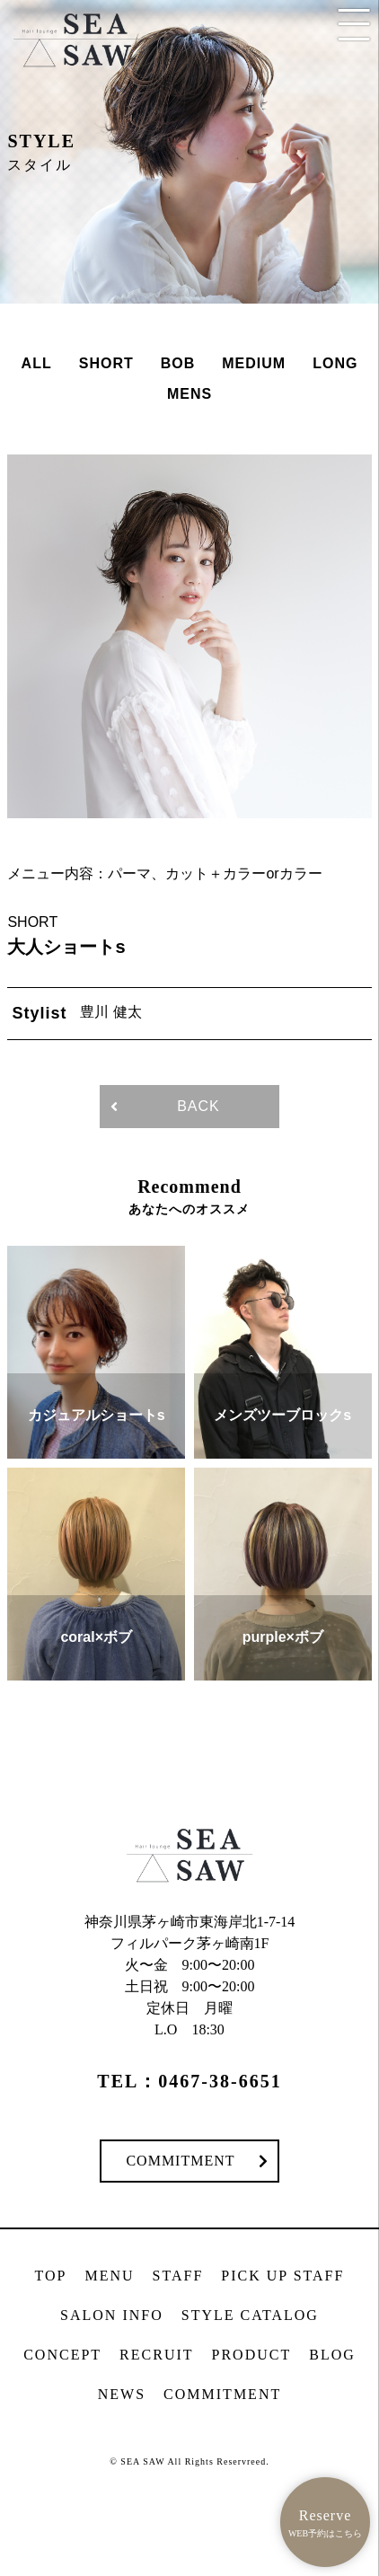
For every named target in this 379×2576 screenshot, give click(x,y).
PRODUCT (252, 2354)
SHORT (106, 363)
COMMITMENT (180, 2160)
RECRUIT (156, 2354)
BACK (198, 1106)
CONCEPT (62, 2354)
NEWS (121, 2394)
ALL (37, 363)
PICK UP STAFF (282, 2275)
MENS (189, 393)
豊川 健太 (110, 1011)
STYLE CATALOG (250, 2315)
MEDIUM (254, 363)
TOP (51, 2275)
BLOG (332, 2354)
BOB (178, 363)
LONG (335, 363)
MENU (110, 2275)
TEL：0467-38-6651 (189, 2081)
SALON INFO (111, 2315)
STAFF (178, 2275)
